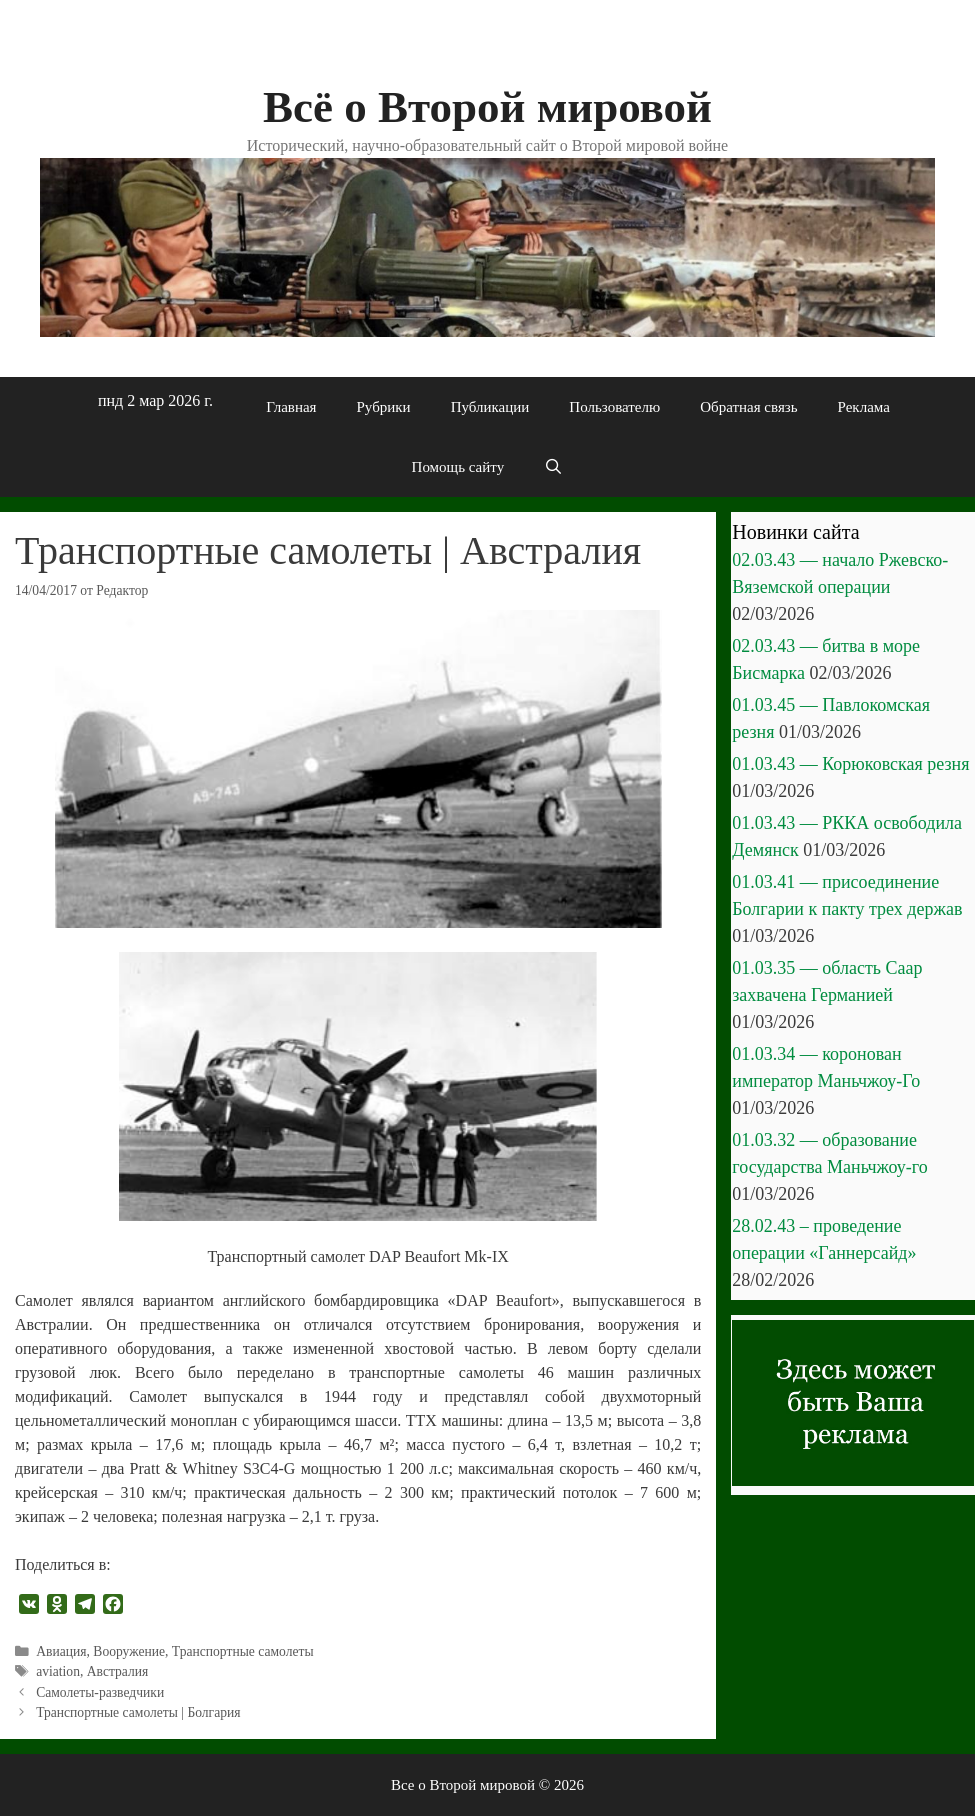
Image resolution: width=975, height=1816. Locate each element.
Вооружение (129, 1651)
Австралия (118, 1671)
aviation (58, 1671)
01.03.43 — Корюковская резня (850, 764)
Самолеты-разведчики (100, 1692)
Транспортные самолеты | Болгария (138, 1712)
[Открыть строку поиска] (553, 467)
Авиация (61, 1651)
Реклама (864, 407)
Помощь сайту (458, 467)
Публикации (490, 407)
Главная (291, 407)
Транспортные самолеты (243, 1651)
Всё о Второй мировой (487, 107)
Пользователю (614, 407)
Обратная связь (748, 407)
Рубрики (384, 407)
